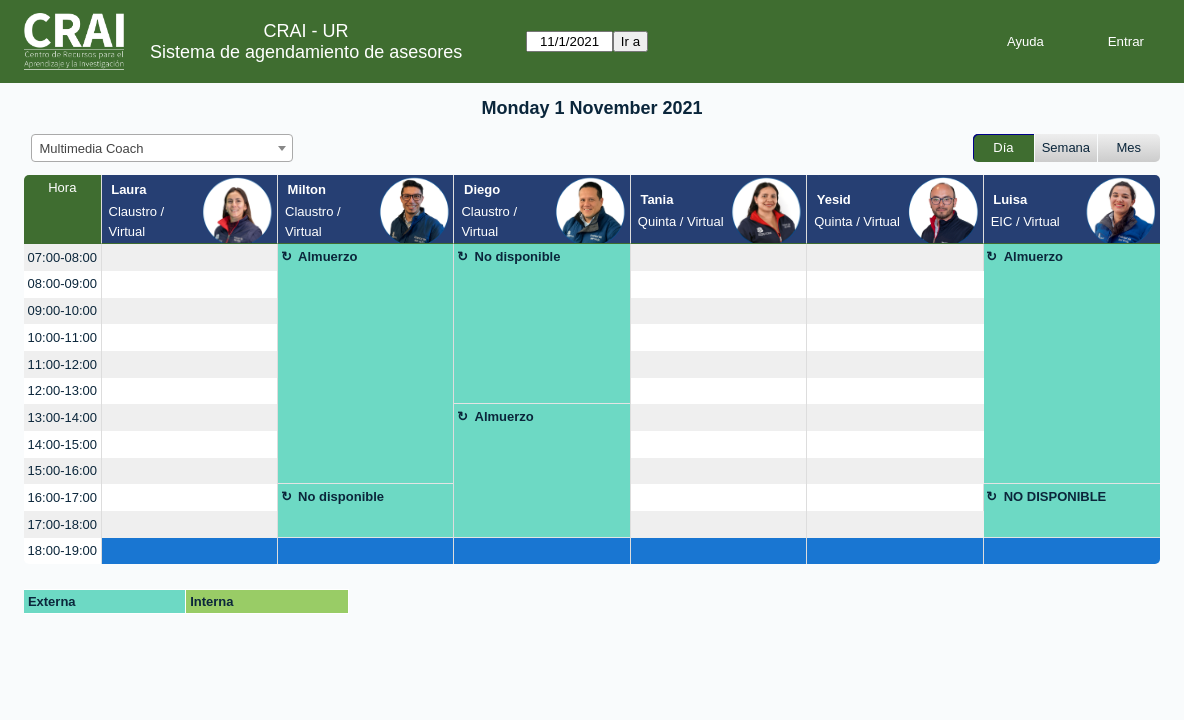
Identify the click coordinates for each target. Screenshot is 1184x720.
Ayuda (1025, 41)
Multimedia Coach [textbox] (92, 148)
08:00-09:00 (62, 283)
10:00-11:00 (62, 337)
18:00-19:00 (62, 550)
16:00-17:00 (62, 497)
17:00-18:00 (62, 524)
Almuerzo (327, 256)
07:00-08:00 (62, 257)
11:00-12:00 (62, 364)
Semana (1066, 147)
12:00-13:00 (62, 390)
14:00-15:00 (62, 444)
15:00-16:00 (62, 470)
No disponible (518, 256)
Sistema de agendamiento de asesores (306, 52)
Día (1003, 147)
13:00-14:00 (62, 417)
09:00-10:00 (62, 310)
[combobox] (162, 148)
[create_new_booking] (189, 257)
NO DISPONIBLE (1055, 496)
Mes (1129, 147)
